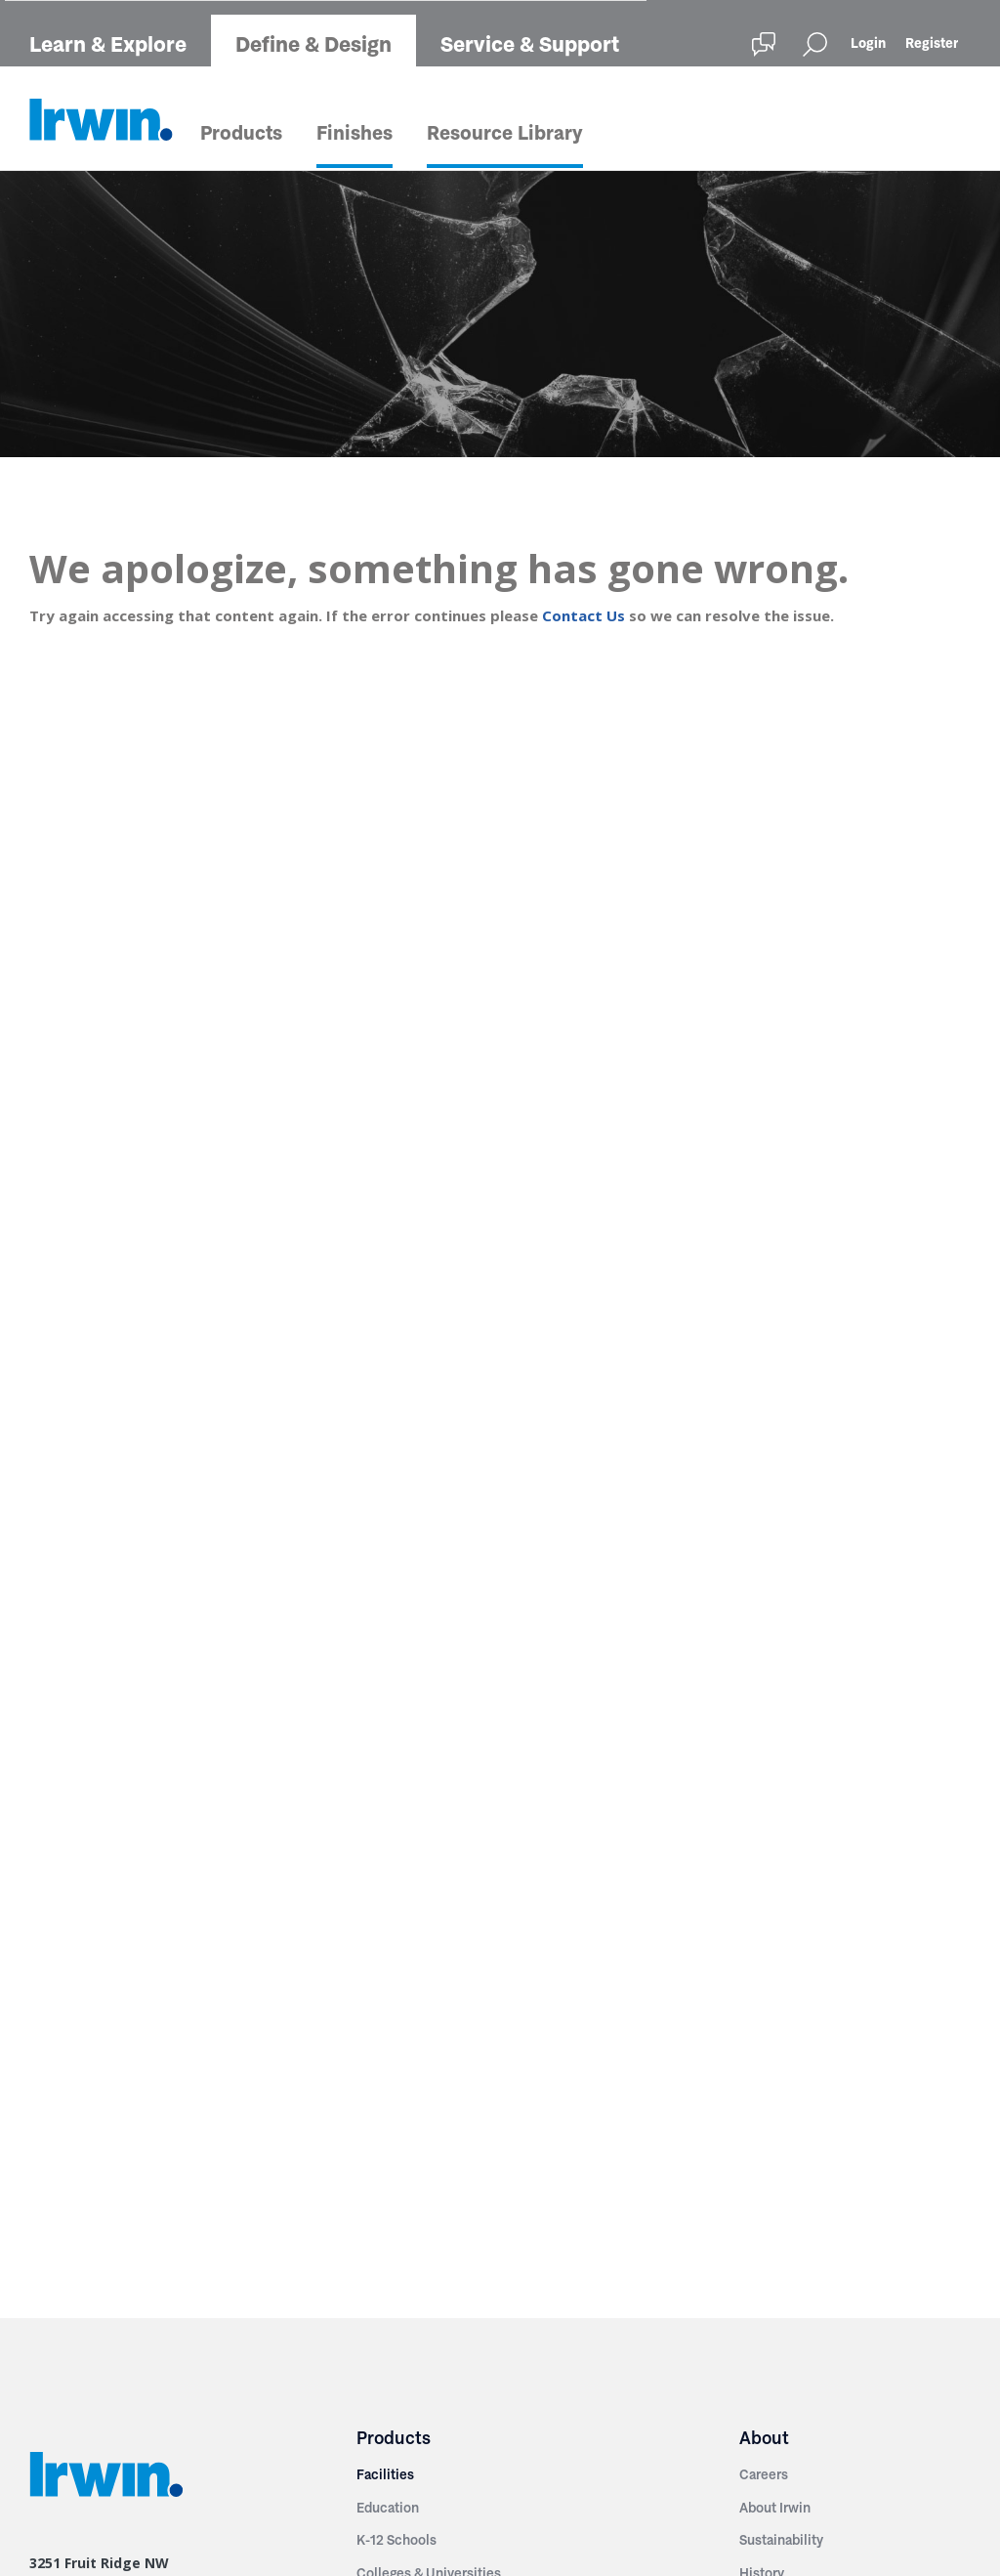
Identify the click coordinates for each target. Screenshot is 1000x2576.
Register (931, 43)
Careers (763, 2474)
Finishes (354, 133)
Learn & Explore (108, 44)
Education (387, 2507)
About (764, 2438)
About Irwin (775, 2507)
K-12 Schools (396, 2540)
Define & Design (313, 44)
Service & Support (529, 44)
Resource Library (505, 133)
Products (241, 133)
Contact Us (583, 615)
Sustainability (781, 2540)
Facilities (385, 2474)
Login (868, 43)
